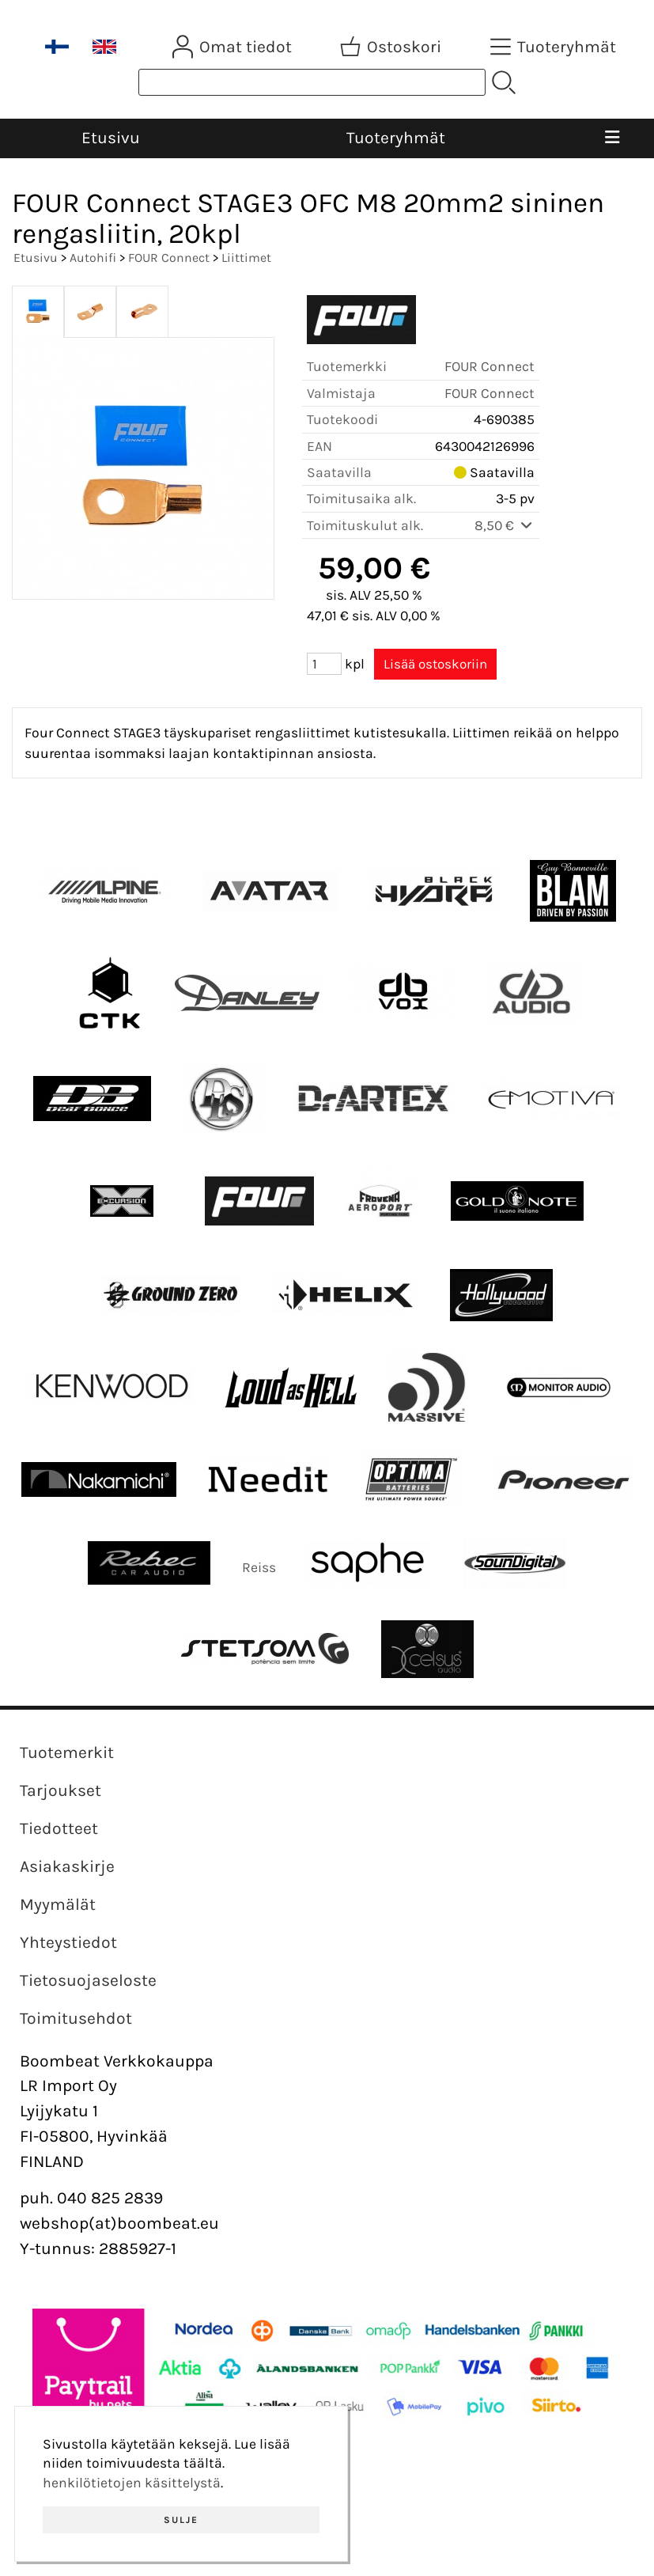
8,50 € (504, 525)
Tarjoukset (60, 1790)
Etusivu (110, 137)
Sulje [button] (181, 2519)
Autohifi (93, 257)
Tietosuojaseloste (88, 1980)
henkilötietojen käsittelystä (132, 2483)
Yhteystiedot (68, 1942)
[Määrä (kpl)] (324, 664)
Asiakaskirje (67, 1866)
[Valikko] (612, 138)
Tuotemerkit (67, 1752)
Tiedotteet (59, 1828)
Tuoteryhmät (395, 137)
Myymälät (58, 1904)
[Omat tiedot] (234, 47)
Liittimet (246, 257)
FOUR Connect (169, 257)
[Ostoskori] (392, 47)
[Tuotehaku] (312, 82)
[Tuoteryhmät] (555, 47)
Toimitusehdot (76, 2018)
